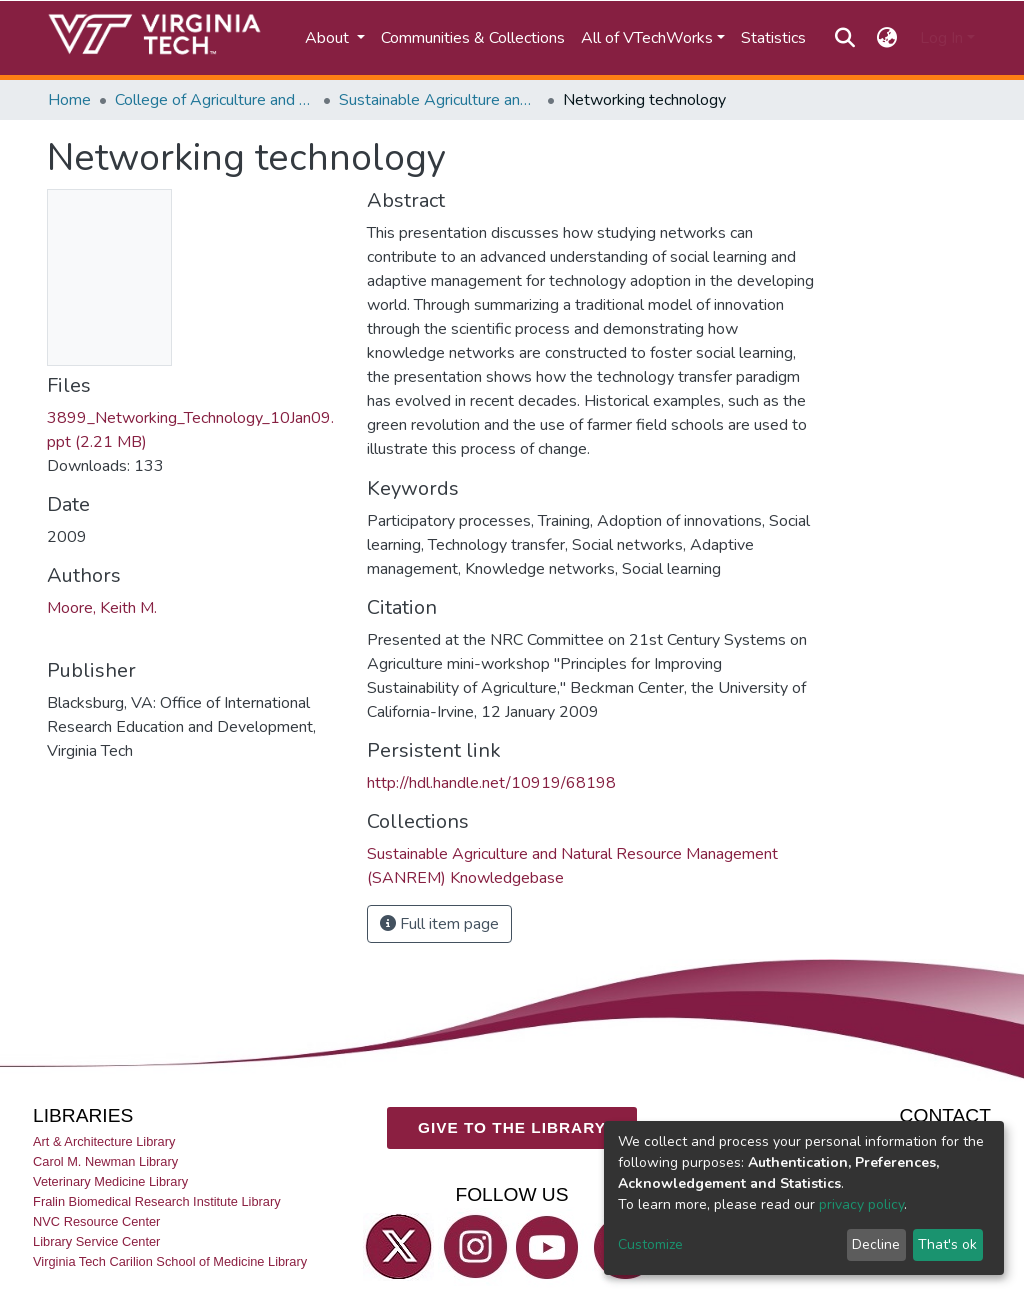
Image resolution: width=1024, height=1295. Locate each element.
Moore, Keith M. (102, 608)
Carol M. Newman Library (105, 1161)
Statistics (773, 38)
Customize (650, 1244)
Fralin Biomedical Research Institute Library (157, 1201)
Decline (876, 1244)
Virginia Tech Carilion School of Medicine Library (170, 1261)
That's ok (947, 1244)
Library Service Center (96, 1241)
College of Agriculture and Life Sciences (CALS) (215, 100)
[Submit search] (844, 38)
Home (69, 100)
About (329, 38)
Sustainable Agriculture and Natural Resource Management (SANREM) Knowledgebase (439, 100)
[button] (887, 38)
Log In (941, 38)
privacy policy (861, 1204)
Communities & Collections (473, 38)
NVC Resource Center (96, 1221)
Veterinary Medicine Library (110, 1181)
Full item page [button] (439, 924)
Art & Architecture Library (104, 1140)
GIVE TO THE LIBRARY (512, 1127)
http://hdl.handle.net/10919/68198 (491, 783)
